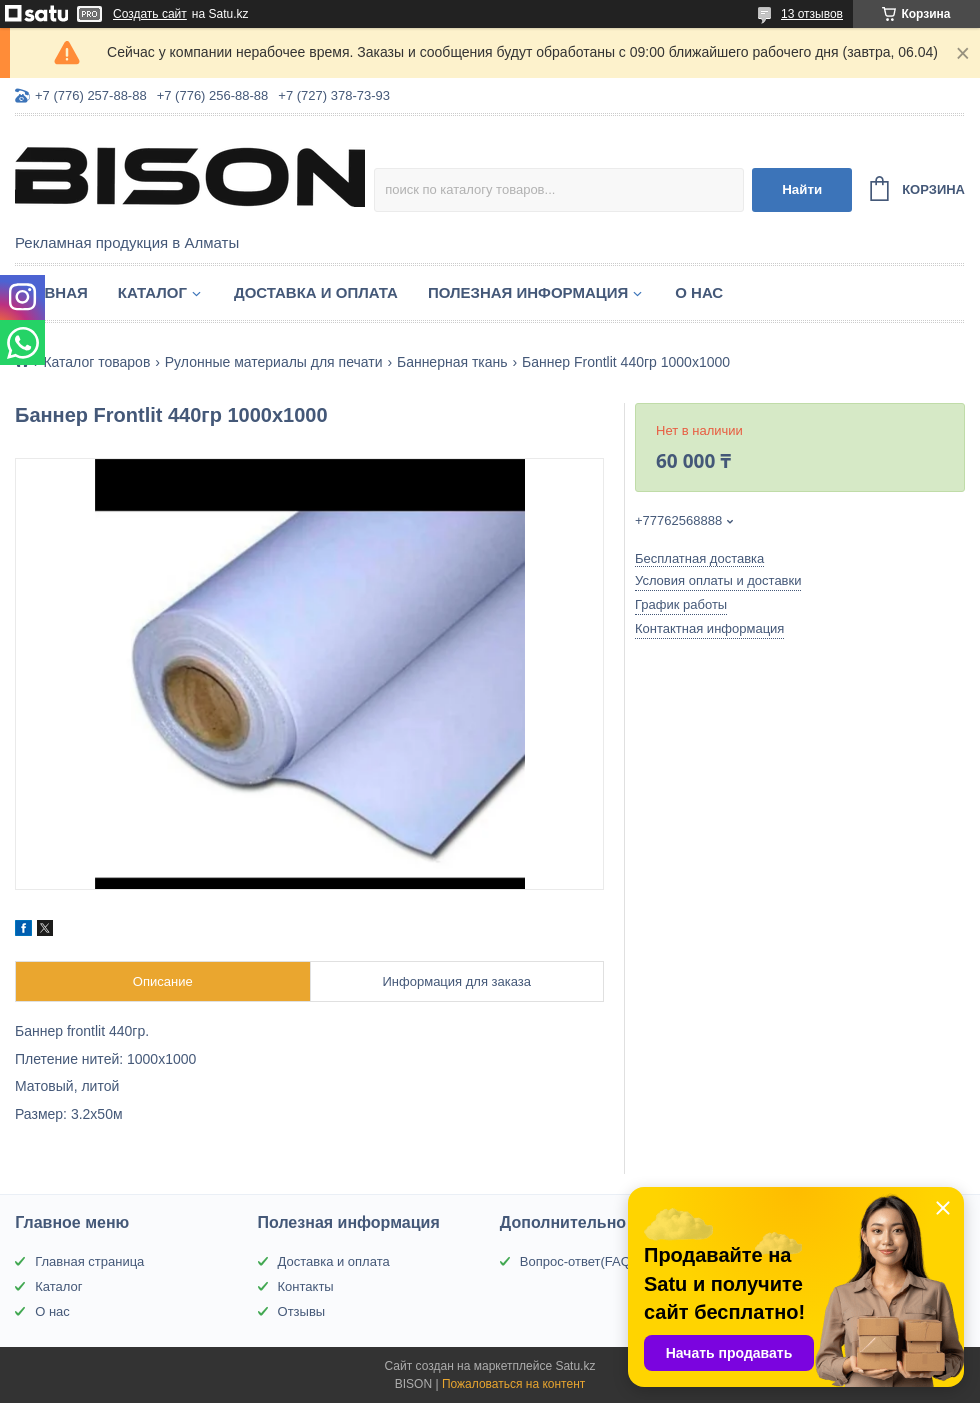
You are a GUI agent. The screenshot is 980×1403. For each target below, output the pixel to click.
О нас (699, 292)
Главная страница (89, 1261)
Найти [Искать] (802, 189)
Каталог (152, 292)
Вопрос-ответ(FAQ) (577, 1261)
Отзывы (302, 1311)
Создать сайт (150, 14)
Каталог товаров (96, 362)
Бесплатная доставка (699, 558)
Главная (51, 292)
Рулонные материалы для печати (274, 362)
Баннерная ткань (452, 362)
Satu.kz (575, 1366)
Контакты (306, 1286)
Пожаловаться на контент (513, 1384)
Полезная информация (528, 292)
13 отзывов (812, 14)
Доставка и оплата (316, 292)
